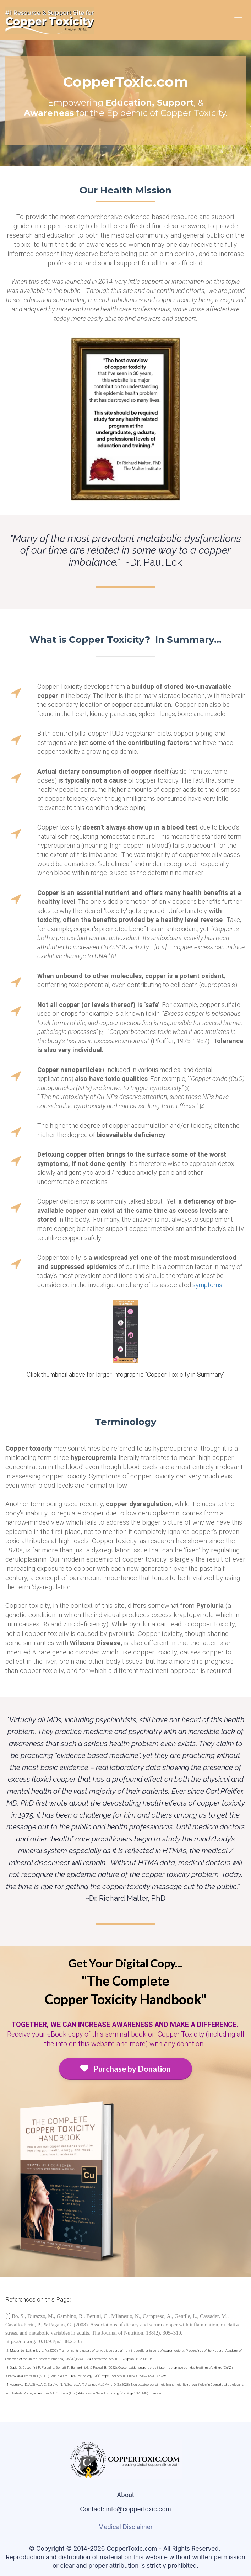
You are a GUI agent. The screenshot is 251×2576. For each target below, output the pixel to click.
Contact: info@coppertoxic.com (125, 2509)
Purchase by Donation (125, 2069)
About (125, 2494)
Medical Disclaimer (125, 2526)
